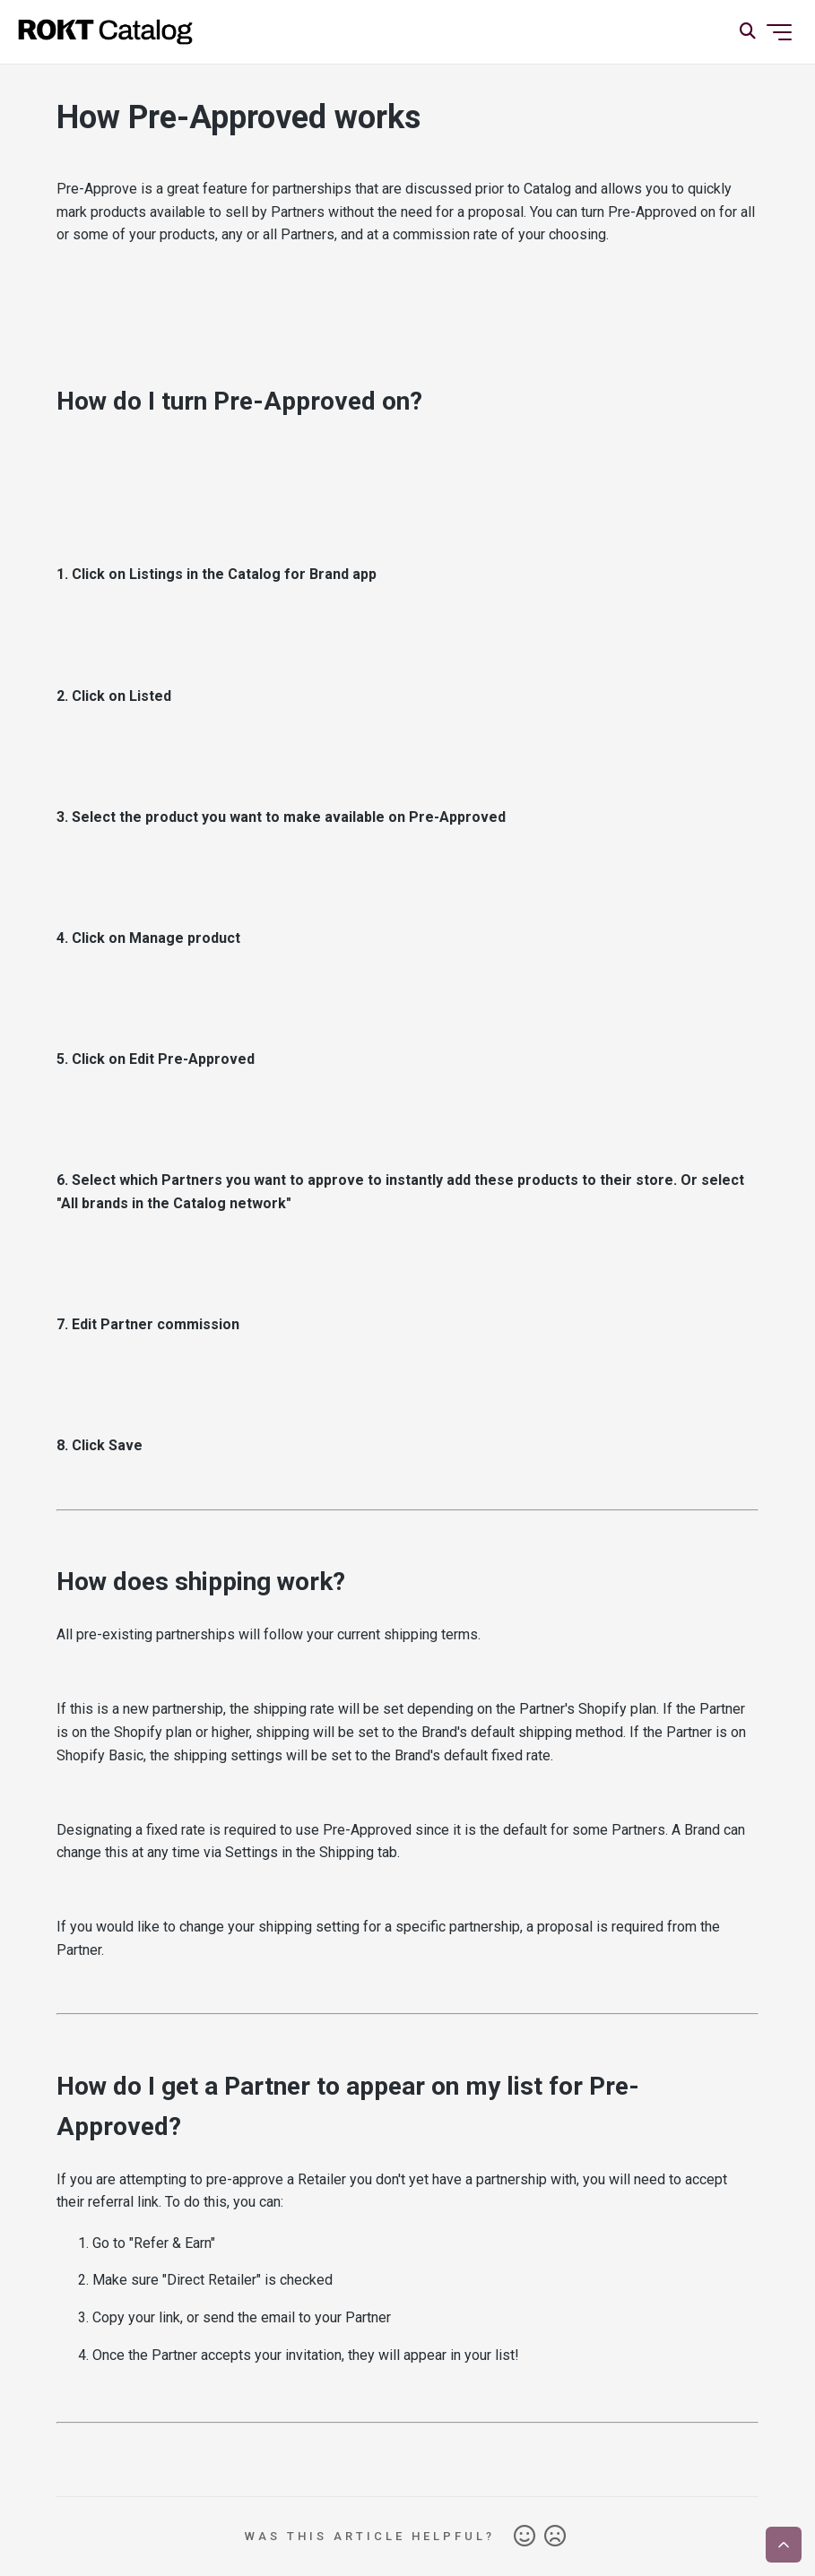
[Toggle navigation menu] (779, 32)
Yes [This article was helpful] (524, 2536)
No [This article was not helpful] (555, 2536)
